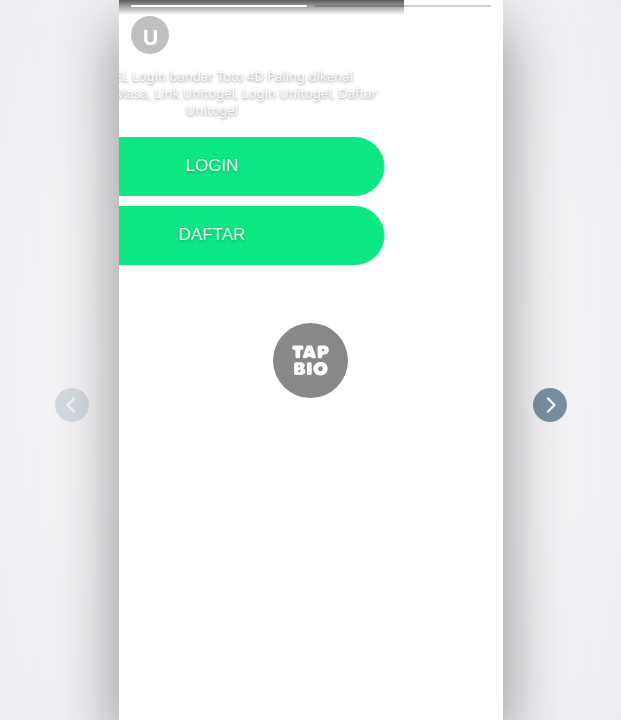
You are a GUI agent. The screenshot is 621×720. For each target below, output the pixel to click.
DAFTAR (310, 234)
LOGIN (310, 165)
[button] (219, 6)
